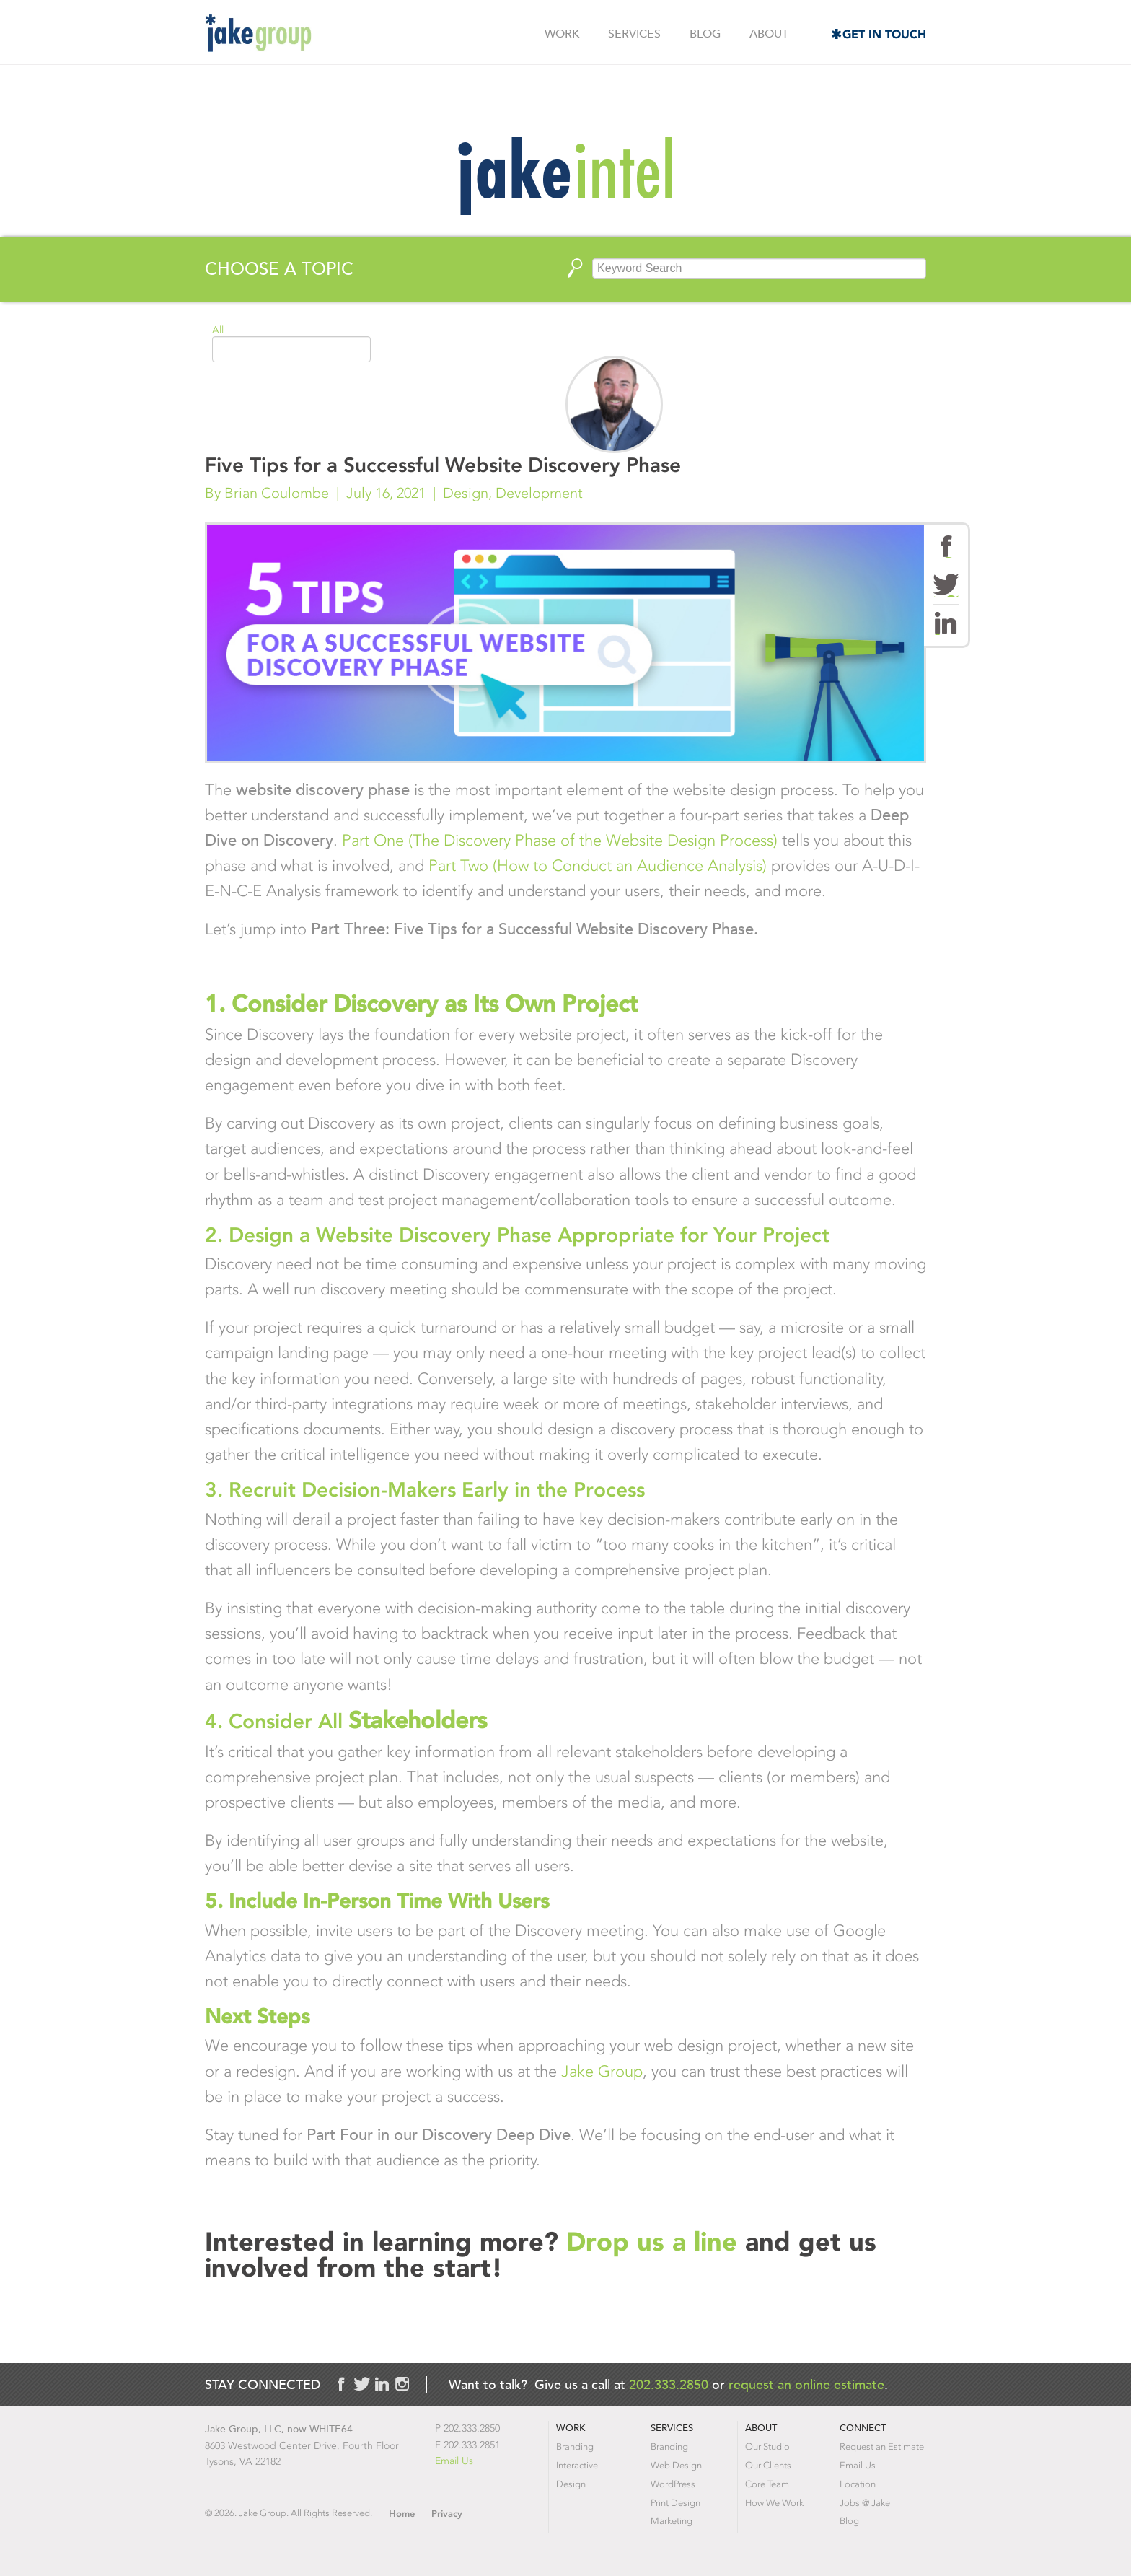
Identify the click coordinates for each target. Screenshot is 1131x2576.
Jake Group (258, 33)
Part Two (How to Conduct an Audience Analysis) (597, 865)
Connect (863, 2428)
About (768, 34)
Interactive (577, 2465)
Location (858, 2484)
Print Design (675, 2502)
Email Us (454, 2461)
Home (402, 2513)
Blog (705, 34)
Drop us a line (655, 2241)
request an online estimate (806, 2384)
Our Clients (768, 2465)
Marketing (671, 2520)
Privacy (446, 2513)
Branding (575, 2446)
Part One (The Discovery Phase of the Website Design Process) (560, 840)
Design (465, 492)
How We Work (774, 2502)
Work (562, 34)
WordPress (673, 2484)
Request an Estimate (882, 2446)
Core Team (767, 2484)
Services (634, 34)
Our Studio (767, 2446)
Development (539, 492)
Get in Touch (884, 34)
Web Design (676, 2465)
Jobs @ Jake (865, 2502)
